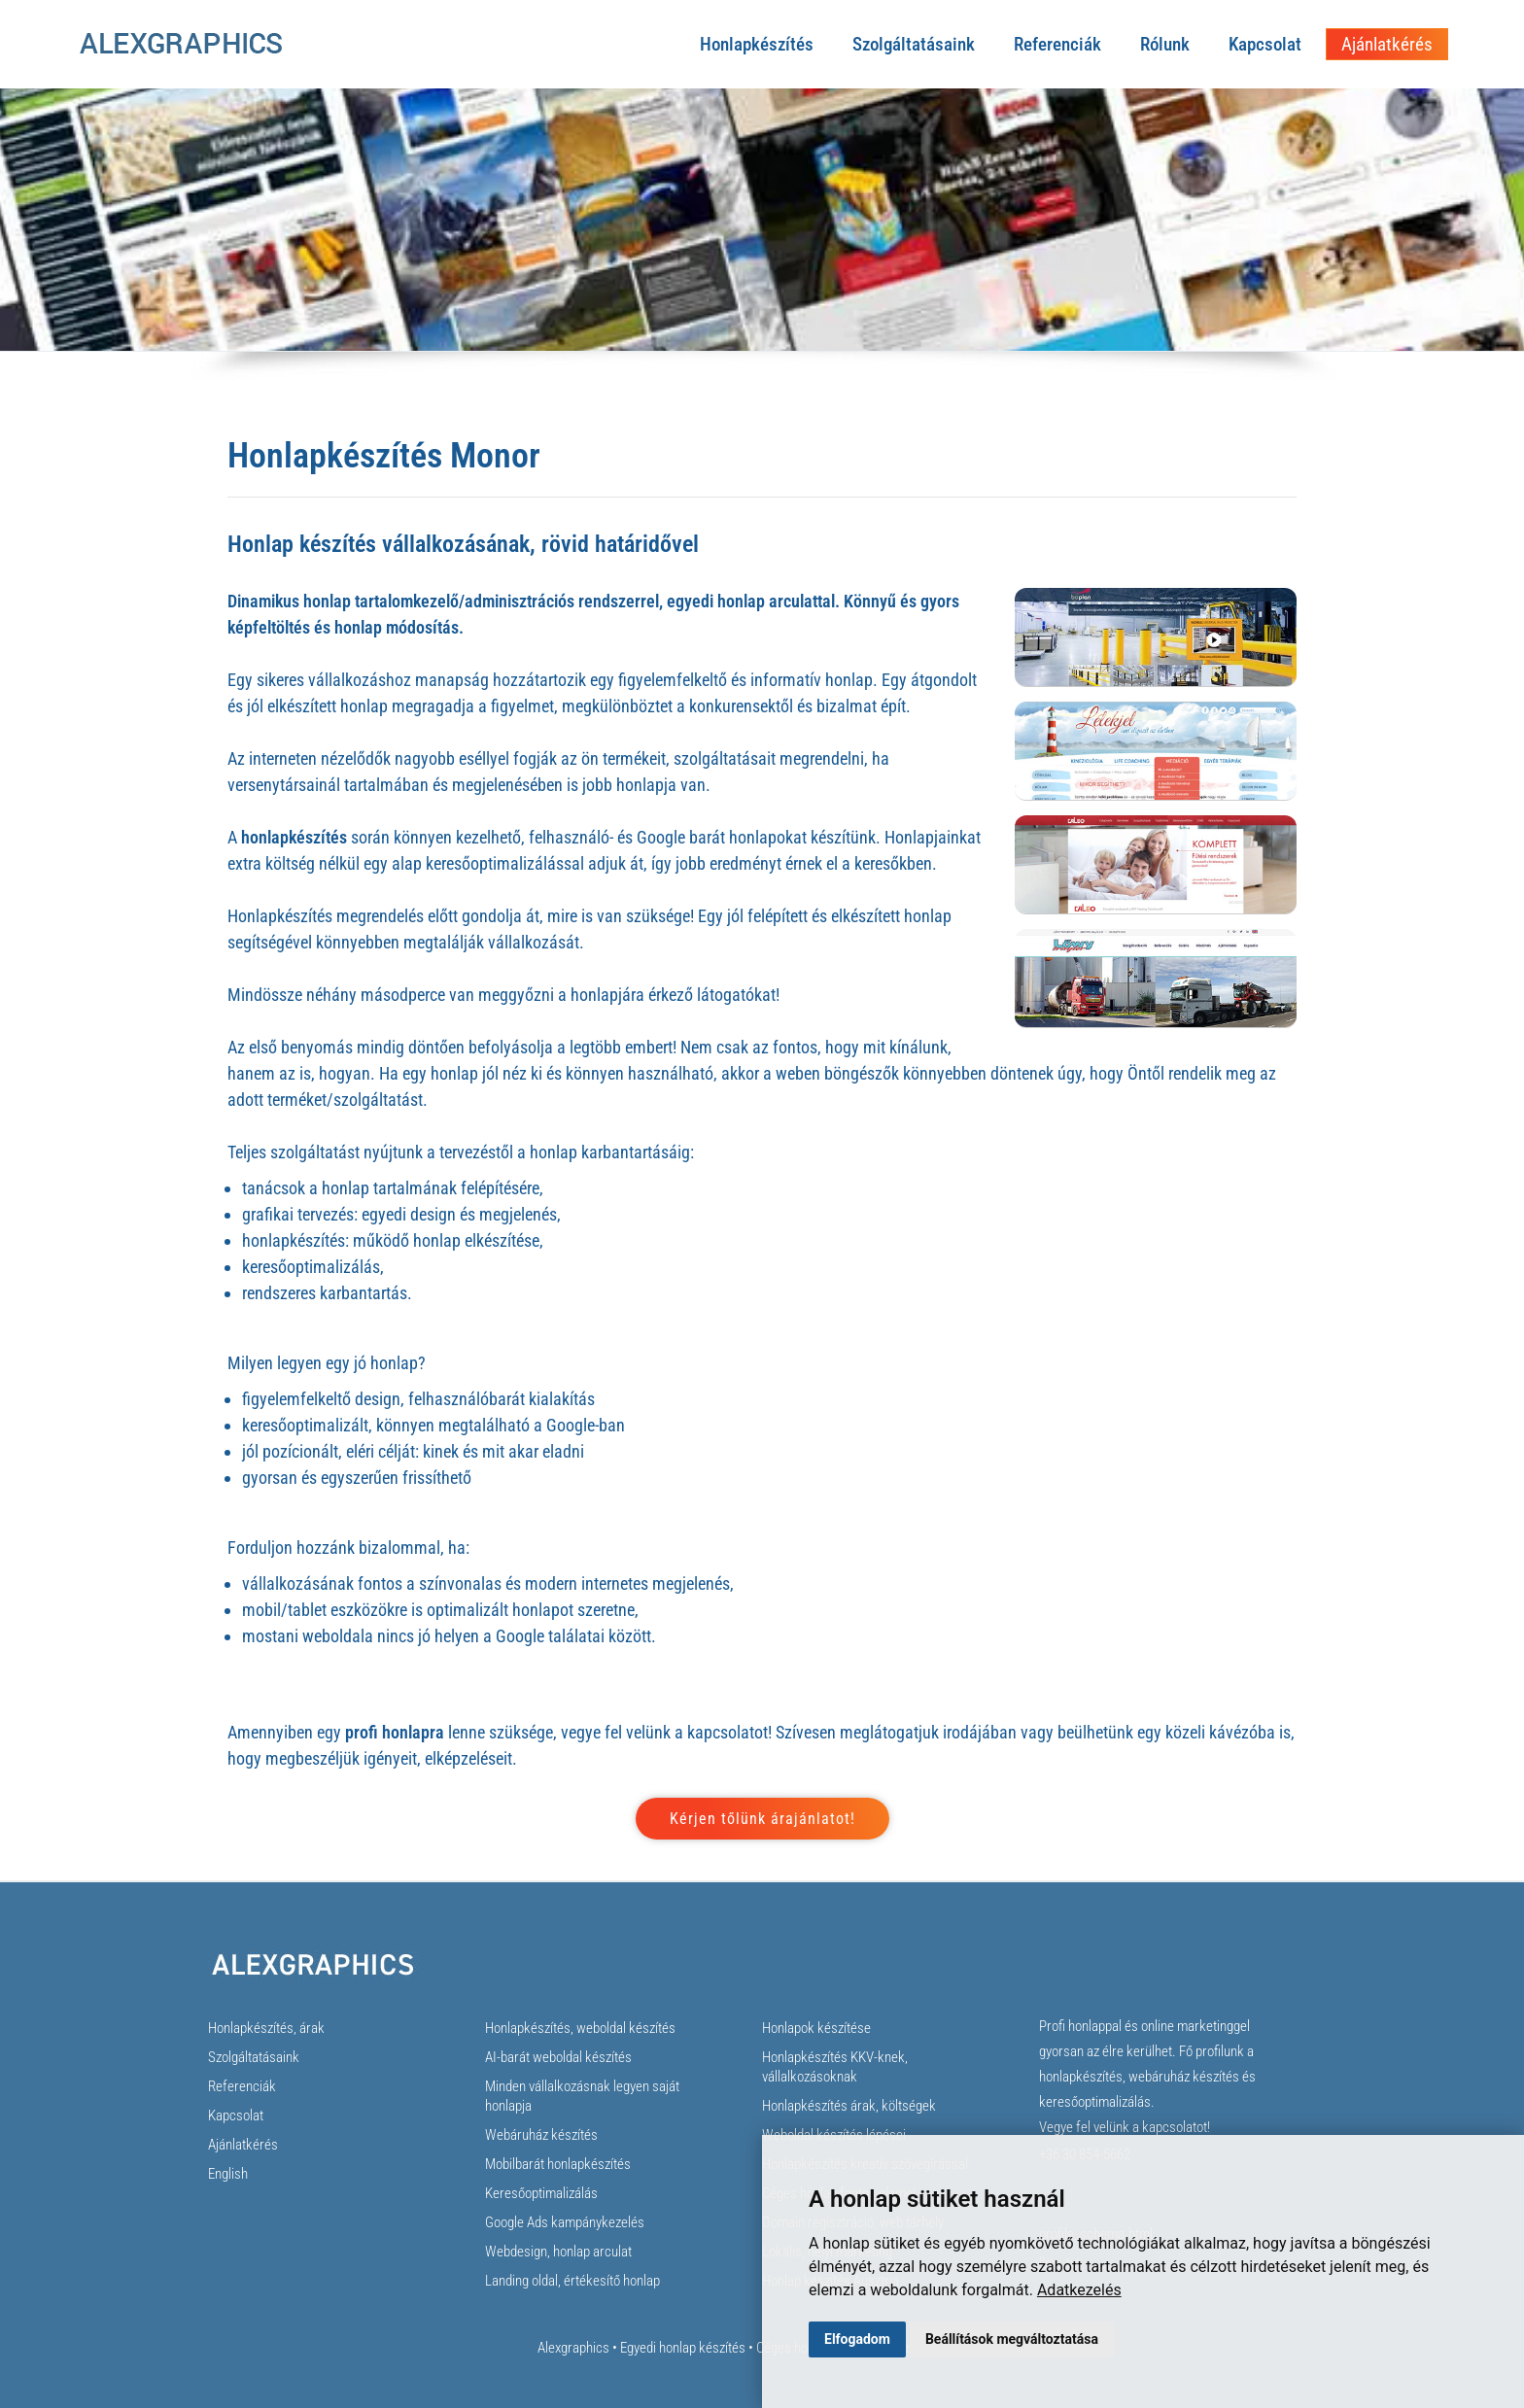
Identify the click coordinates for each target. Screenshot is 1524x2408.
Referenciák (1057, 44)
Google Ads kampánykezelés (564, 2222)
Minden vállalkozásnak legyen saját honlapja (582, 2096)
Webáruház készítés (541, 2135)
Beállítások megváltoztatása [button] (1011, 2339)
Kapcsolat (1265, 44)
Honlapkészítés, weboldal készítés (580, 2028)
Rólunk (1165, 44)
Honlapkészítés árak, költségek (849, 2106)
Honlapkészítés (757, 44)
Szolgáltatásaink (913, 44)
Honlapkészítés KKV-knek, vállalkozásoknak (835, 2066)
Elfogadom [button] (857, 2339)
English (228, 2174)
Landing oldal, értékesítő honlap (572, 2280)
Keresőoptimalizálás (541, 2193)
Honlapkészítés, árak (266, 2028)
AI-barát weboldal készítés (558, 2057)
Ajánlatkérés (1387, 44)
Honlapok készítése (816, 2028)
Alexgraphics (573, 2347)
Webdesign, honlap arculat (558, 2251)
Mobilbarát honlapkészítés (558, 2164)
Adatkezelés (1079, 2290)
